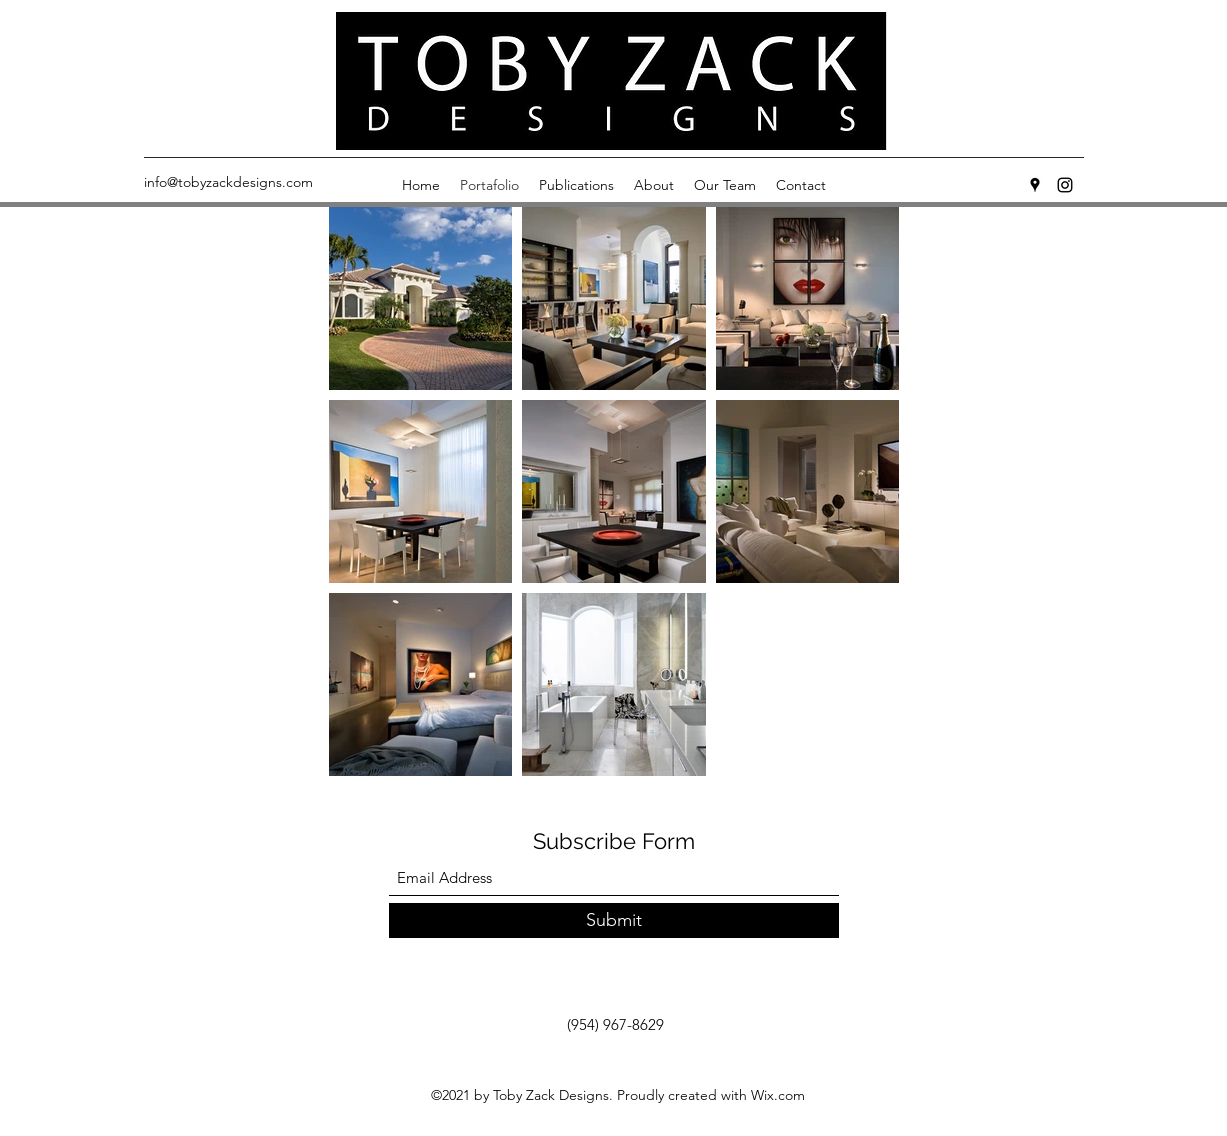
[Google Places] (1035, 185)
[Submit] (614, 920)
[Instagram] (1065, 185)
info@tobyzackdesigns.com (228, 182)
